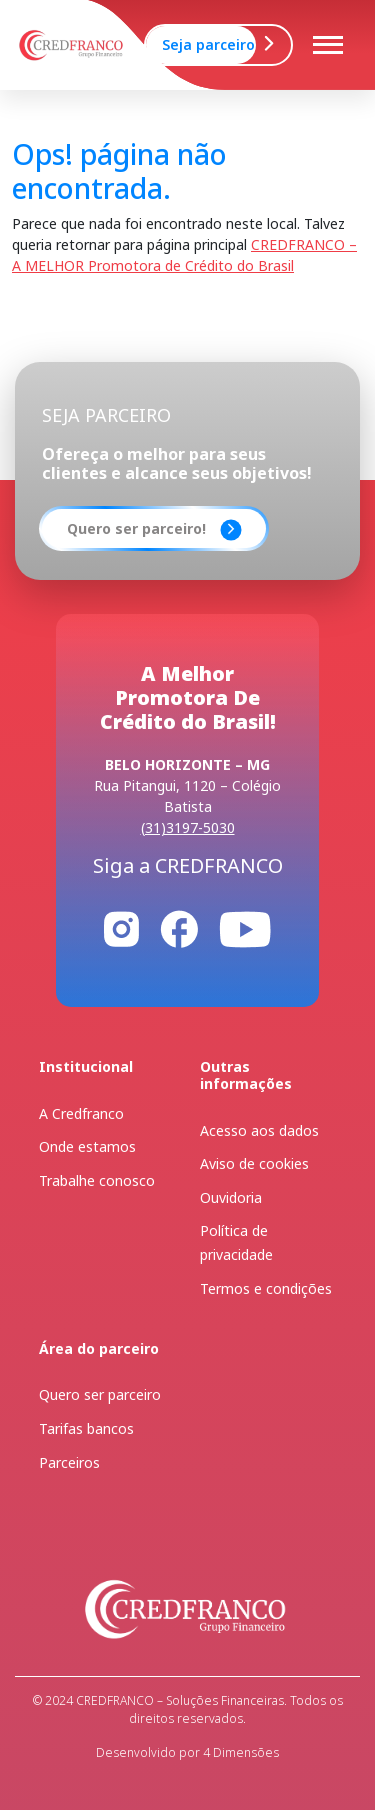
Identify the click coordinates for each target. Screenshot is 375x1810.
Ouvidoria (231, 1197)
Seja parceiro (208, 44)
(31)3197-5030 (188, 827)
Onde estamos (87, 1146)
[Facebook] (179, 927)
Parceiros (69, 1462)
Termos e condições (266, 1288)
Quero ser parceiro (100, 1394)
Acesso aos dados (259, 1130)
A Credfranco (81, 1113)
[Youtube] (245, 927)
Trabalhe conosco (97, 1180)
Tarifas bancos (86, 1428)
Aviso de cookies (254, 1163)
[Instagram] (121, 927)
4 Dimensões (239, 1752)
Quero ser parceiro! (136, 528)
